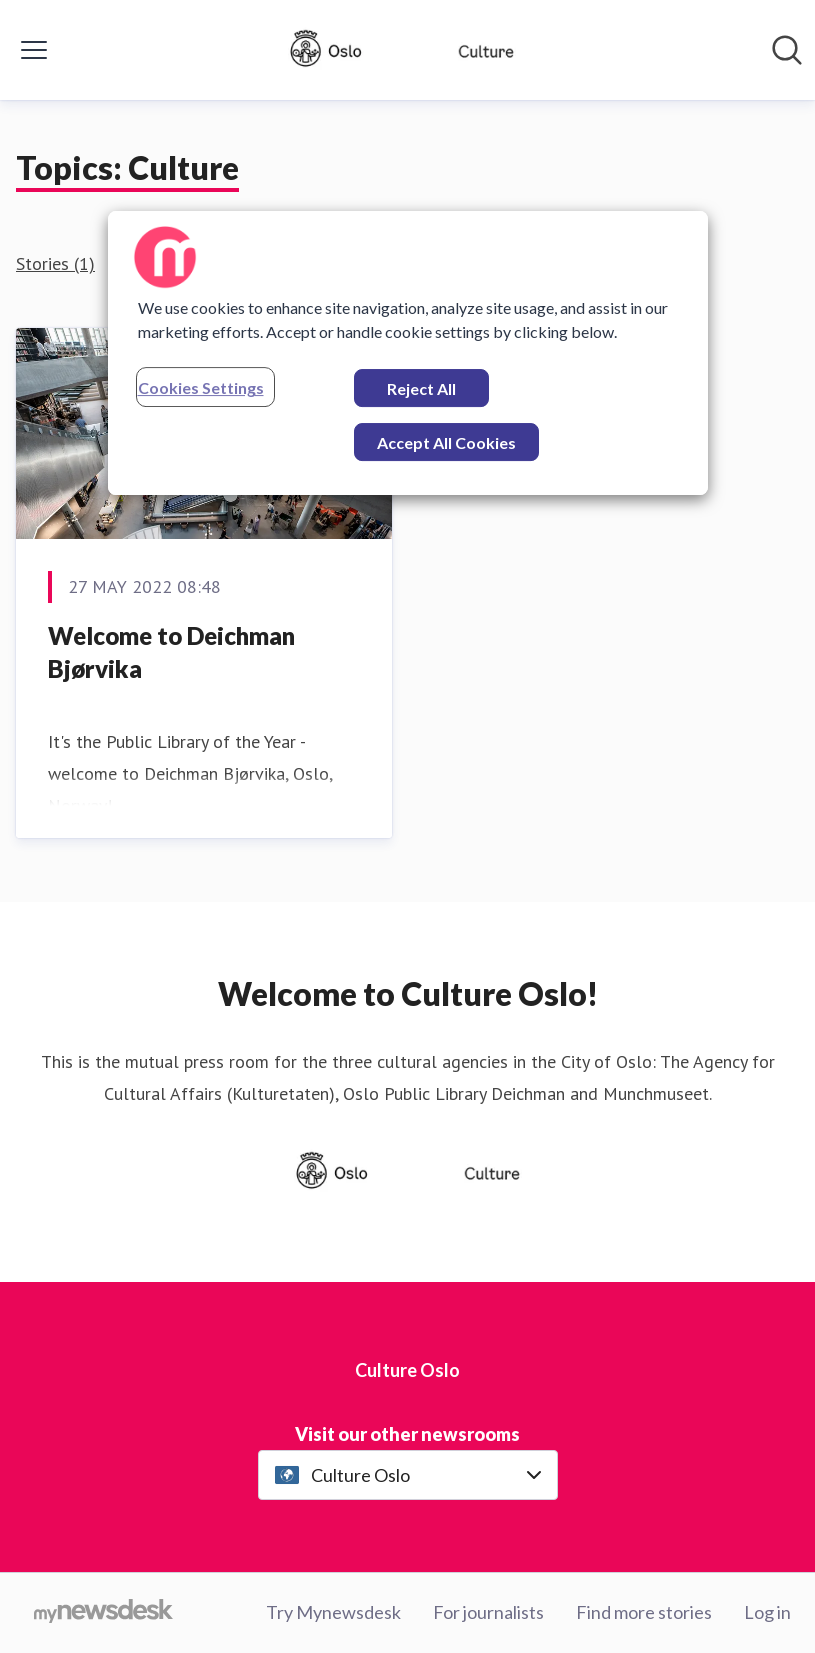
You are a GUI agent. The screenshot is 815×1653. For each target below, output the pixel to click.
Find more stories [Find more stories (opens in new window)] (644, 1612)
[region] (408, 353)
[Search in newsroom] (787, 50)
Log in (767, 1612)
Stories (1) (55, 263)
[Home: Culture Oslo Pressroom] (402, 50)
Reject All (421, 388)
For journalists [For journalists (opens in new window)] (488, 1612)
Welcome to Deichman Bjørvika (171, 652)
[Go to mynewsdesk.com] (103, 1613)
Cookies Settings (201, 387)
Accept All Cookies (446, 442)
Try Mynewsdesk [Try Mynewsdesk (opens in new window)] (333, 1612)
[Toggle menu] (34, 50)
